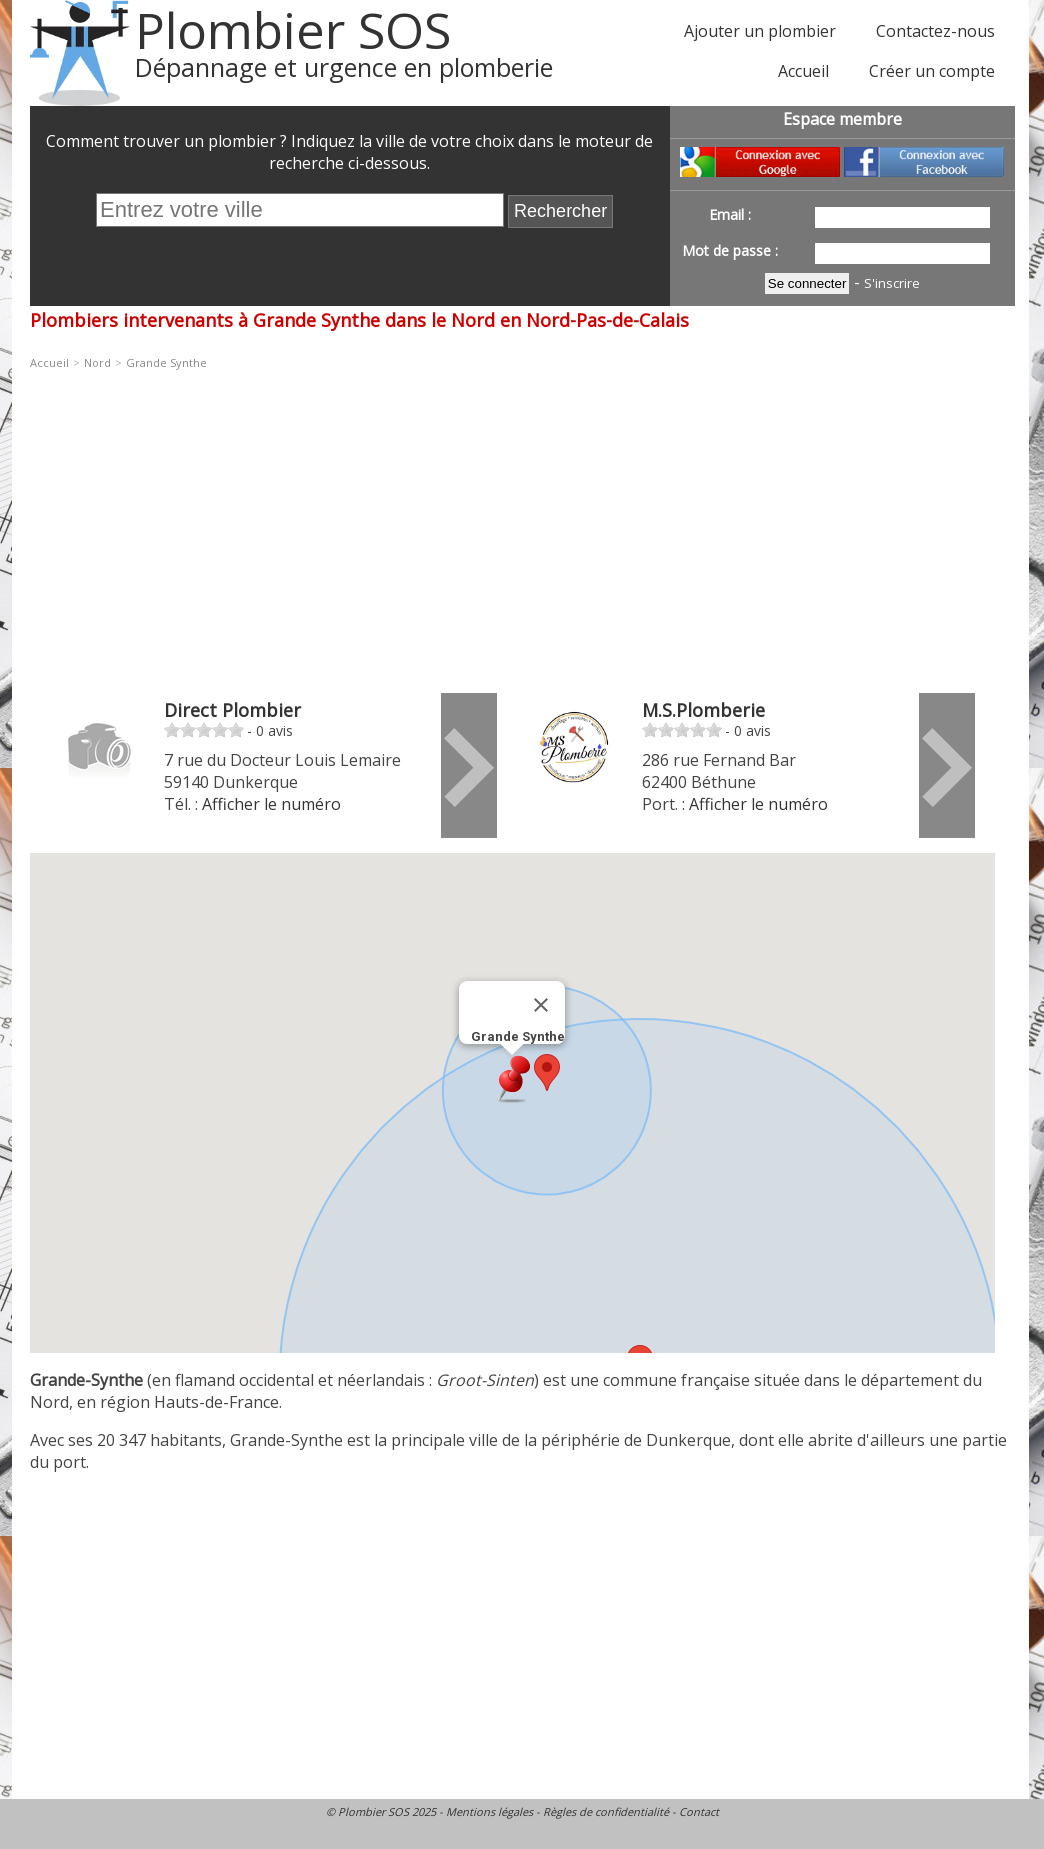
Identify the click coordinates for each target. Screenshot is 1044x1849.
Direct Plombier (232, 710)
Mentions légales (489, 1811)
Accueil (803, 71)
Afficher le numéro (271, 804)
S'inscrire (892, 283)
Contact (699, 1811)
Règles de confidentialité (606, 1811)
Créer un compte (932, 71)
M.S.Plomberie (703, 710)
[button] (547, 1072)
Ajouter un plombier (760, 31)
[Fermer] (541, 1005)
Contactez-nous (935, 31)
